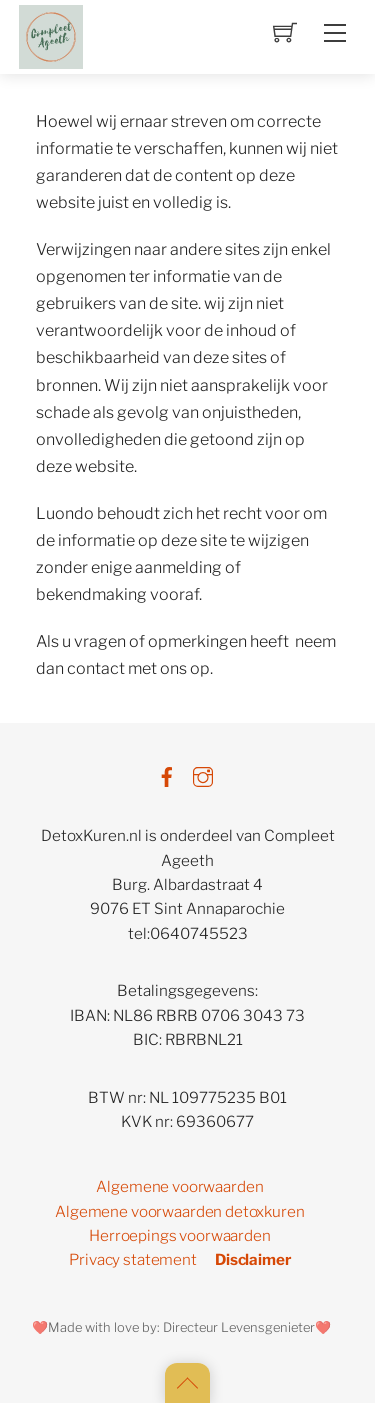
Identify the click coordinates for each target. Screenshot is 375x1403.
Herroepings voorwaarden (180, 1235)
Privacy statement (132, 1259)
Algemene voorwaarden (179, 1186)
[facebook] (167, 773)
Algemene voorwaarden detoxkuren (179, 1211)
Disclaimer (252, 1259)
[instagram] (203, 773)
